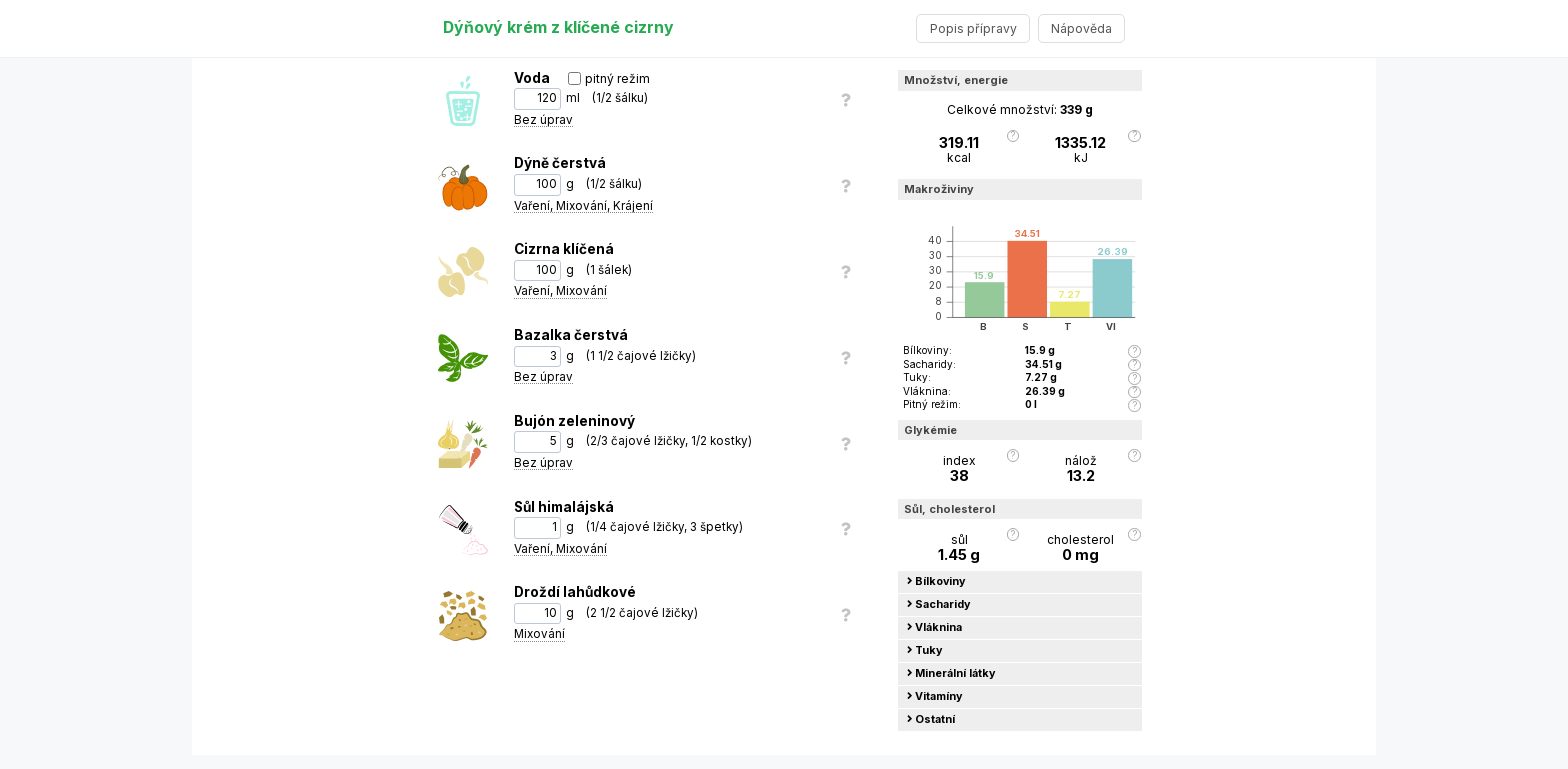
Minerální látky (951, 673)
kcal (959, 150)
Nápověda (1081, 28)
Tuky (925, 650)
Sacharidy (939, 604)
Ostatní (931, 719)
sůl (959, 547)
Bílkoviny (936, 581)
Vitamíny (935, 696)
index (959, 468)
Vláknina (934, 627)
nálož (1081, 468)
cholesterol (1081, 547)
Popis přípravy (973, 28)
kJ (1081, 150)
